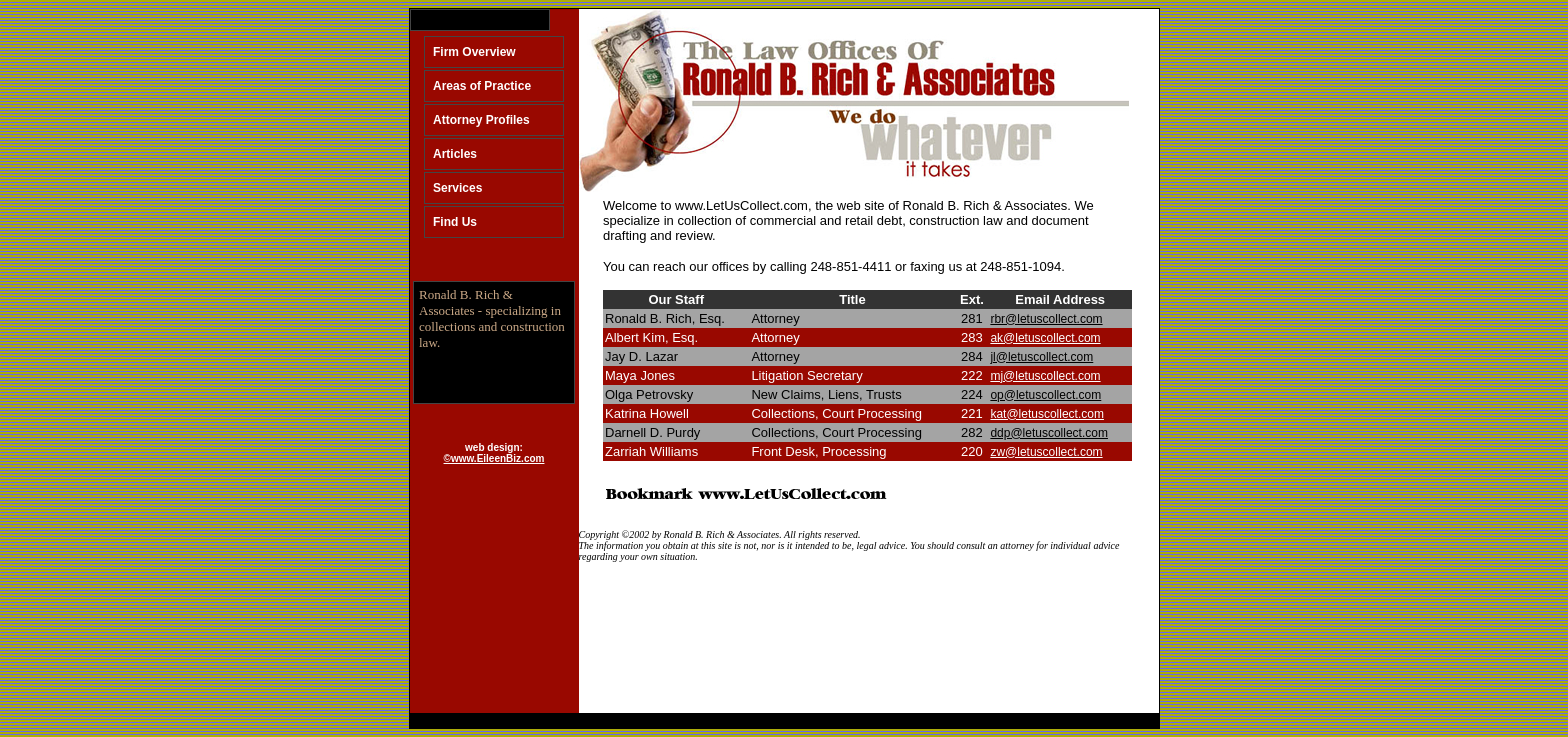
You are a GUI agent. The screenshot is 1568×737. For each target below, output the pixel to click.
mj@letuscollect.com (1045, 376)
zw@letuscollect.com (1046, 452)
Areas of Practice (482, 86)
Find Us (455, 222)
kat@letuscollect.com (1047, 414)
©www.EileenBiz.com (494, 458)
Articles (455, 154)
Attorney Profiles (481, 120)
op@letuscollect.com (1045, 395)
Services (457, 188)
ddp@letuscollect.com (1049, 433)
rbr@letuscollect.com (1046, 319)
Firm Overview (474, 52)
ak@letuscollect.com (1045, 338)
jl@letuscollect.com (1041, 357)
